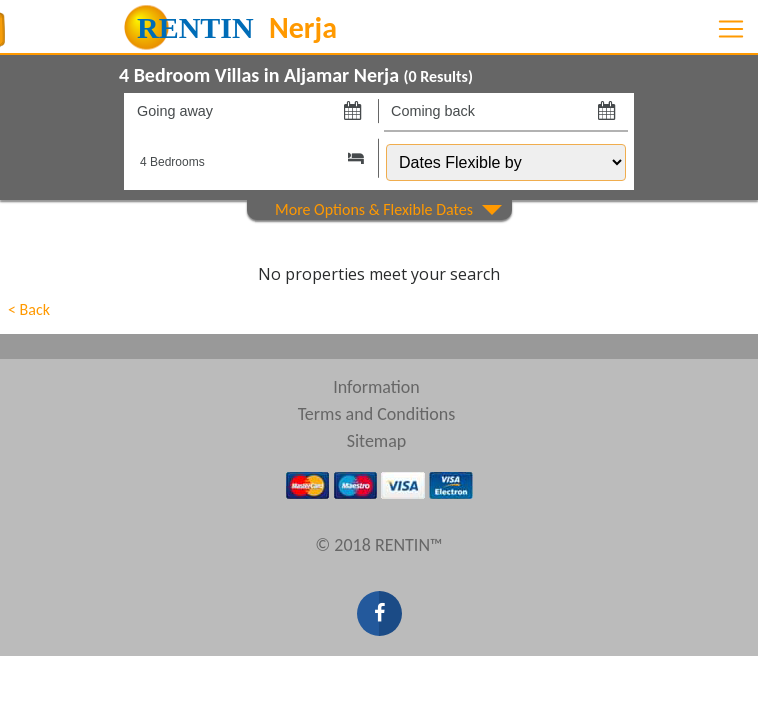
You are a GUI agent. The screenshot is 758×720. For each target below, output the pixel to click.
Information (376, 387)
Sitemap (377, 441)
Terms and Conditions (377, 414)
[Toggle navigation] (731, 29)
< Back (29, 309)
